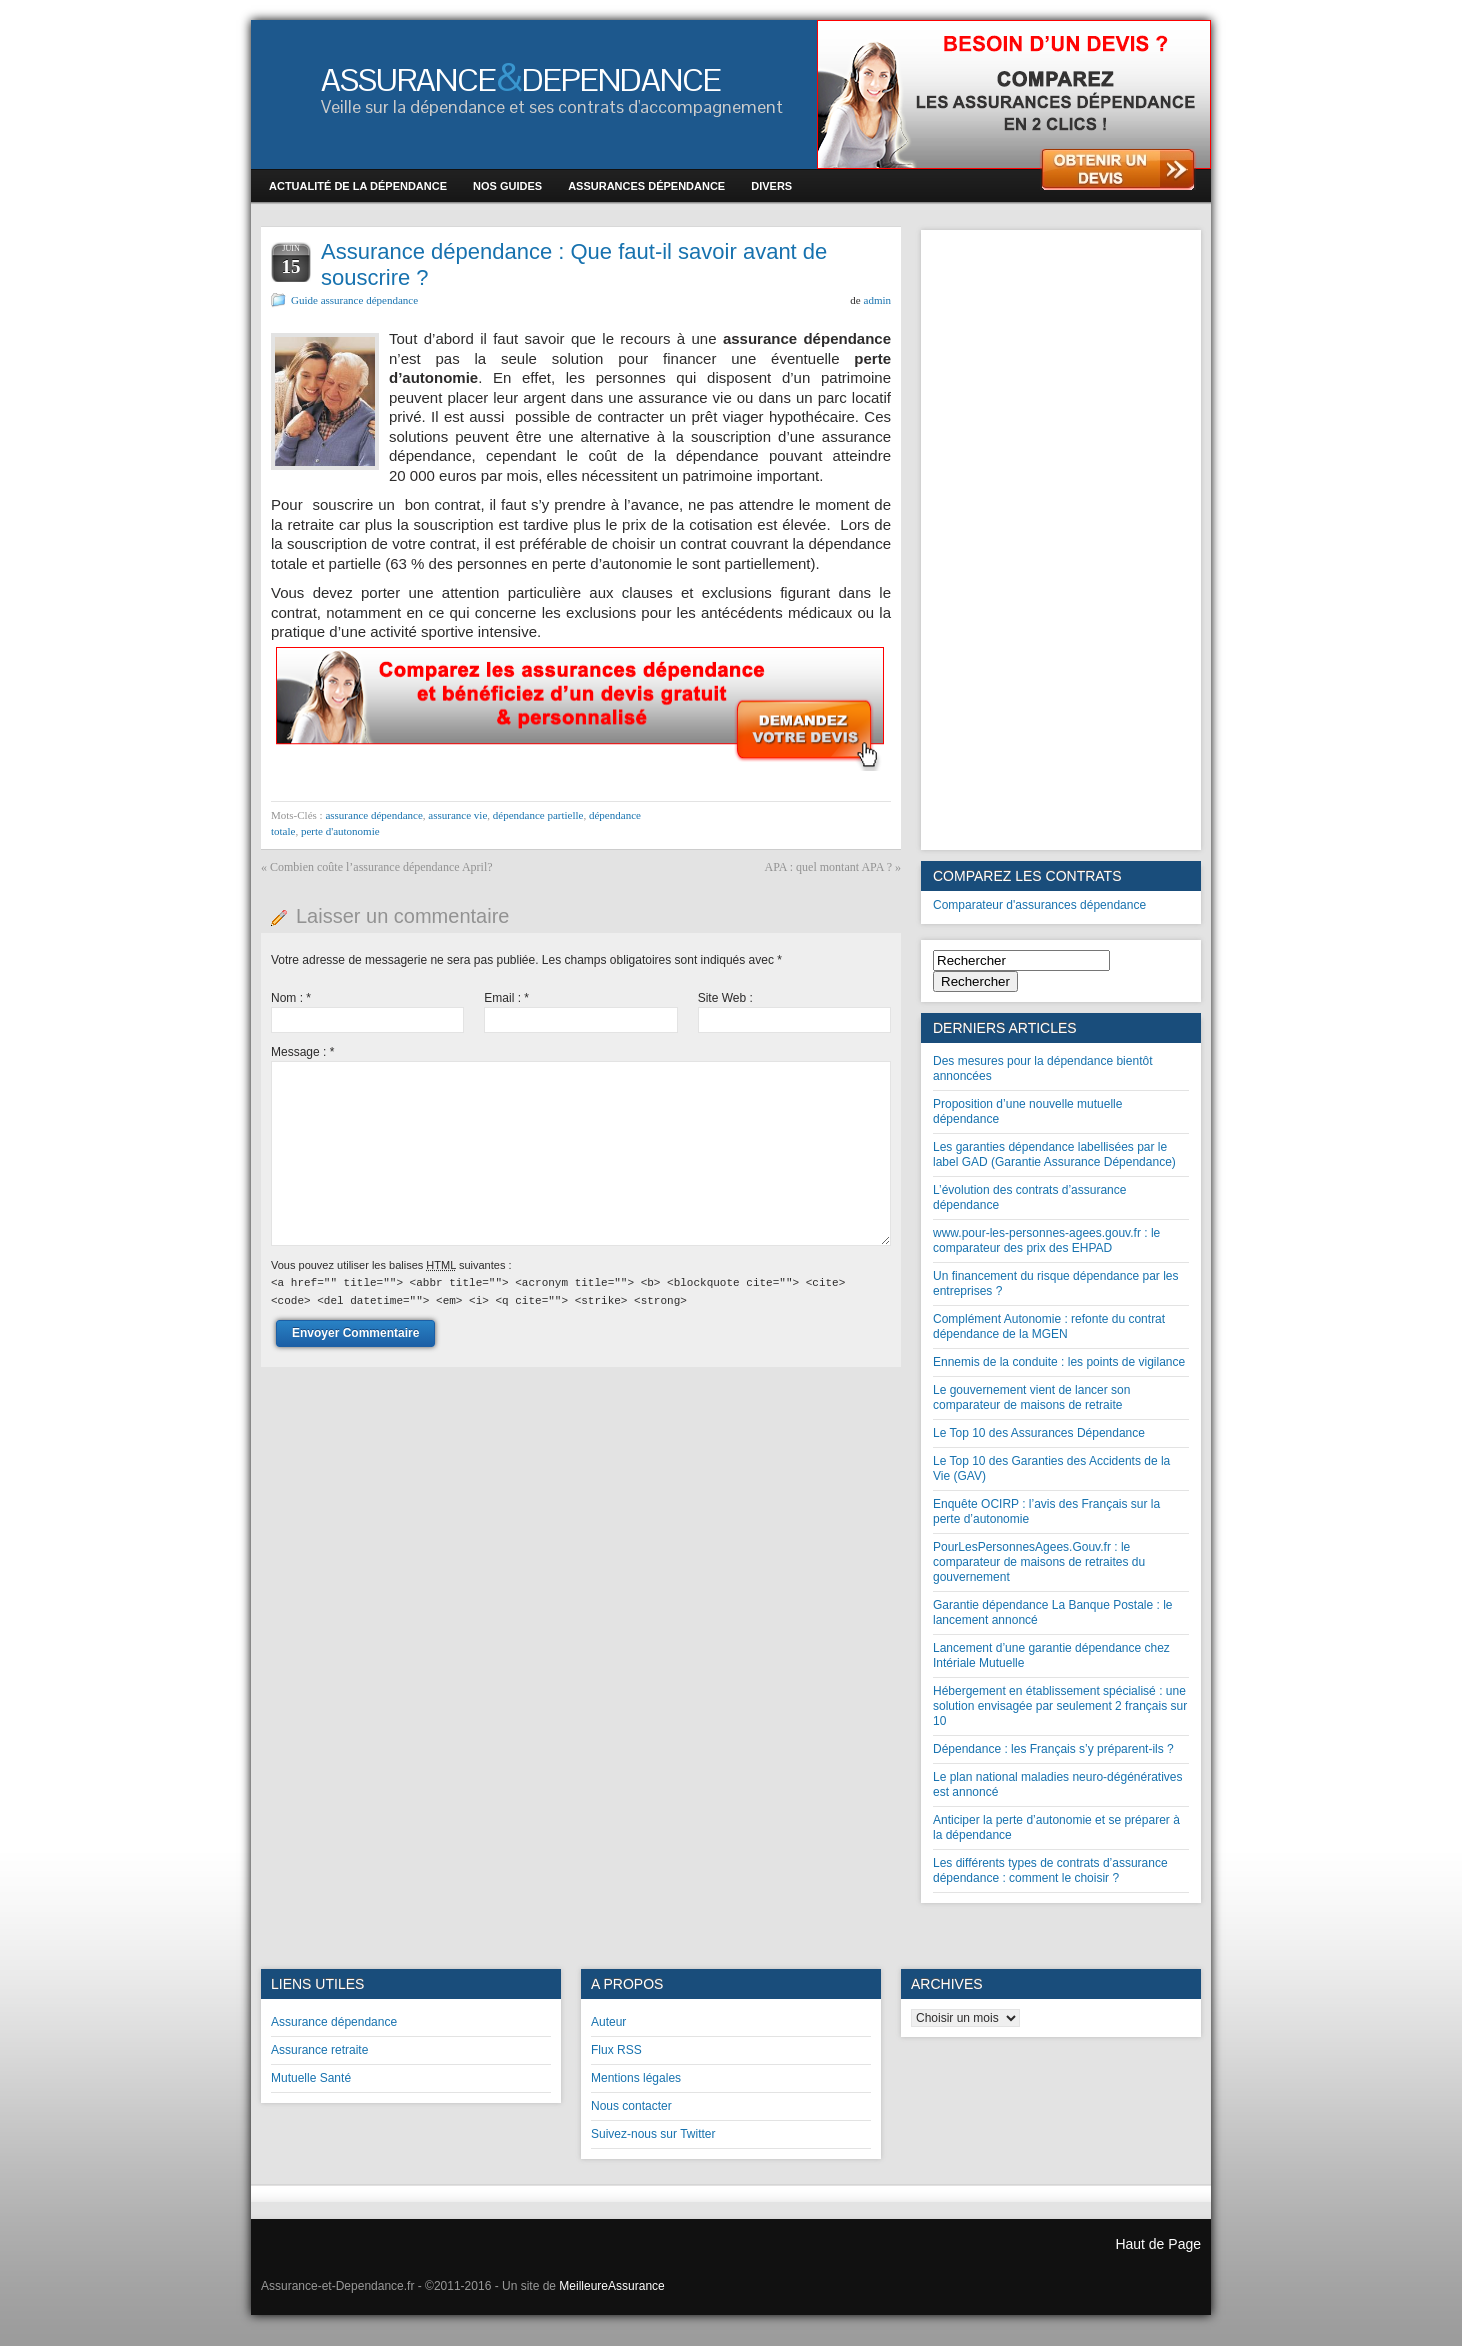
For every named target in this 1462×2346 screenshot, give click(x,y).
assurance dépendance (373, 815)
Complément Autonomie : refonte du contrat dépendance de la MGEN (1049, 1326)
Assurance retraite (319, 2050)
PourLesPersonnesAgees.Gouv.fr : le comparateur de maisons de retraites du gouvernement (1039, 1562)
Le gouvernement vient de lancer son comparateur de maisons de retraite (1031, 1397)
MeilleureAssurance (611, 2286)
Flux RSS (616, 2050)
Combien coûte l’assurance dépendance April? (381, 867)
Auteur (608, 2022)
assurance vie (457, 815)
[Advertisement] (1061, 540)
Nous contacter (631, 2106)
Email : (506, 998)
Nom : (291, 998)
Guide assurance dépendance (354, 300)
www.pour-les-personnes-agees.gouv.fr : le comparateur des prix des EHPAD (1046, 1240)
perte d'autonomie (340, 831)
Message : (302, 1052)
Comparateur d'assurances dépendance (1039, 905)
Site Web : (725, 998)
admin (878, 300)
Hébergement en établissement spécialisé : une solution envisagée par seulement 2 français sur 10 (1060, 1706)
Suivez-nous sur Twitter (653, 2134)
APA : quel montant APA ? (828, 867)
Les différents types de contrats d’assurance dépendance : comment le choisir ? (1050, 1870)
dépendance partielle (538, 815)
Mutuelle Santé (311, 2078)
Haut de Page (1158, 2244)
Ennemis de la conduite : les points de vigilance (1059, 1362)
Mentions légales (636, 2078)
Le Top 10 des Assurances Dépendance (1039, 1433)
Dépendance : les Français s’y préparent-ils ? (1053, 1749)
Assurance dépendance (334, 2022)
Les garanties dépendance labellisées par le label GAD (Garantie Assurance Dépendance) (1054, 1154)
